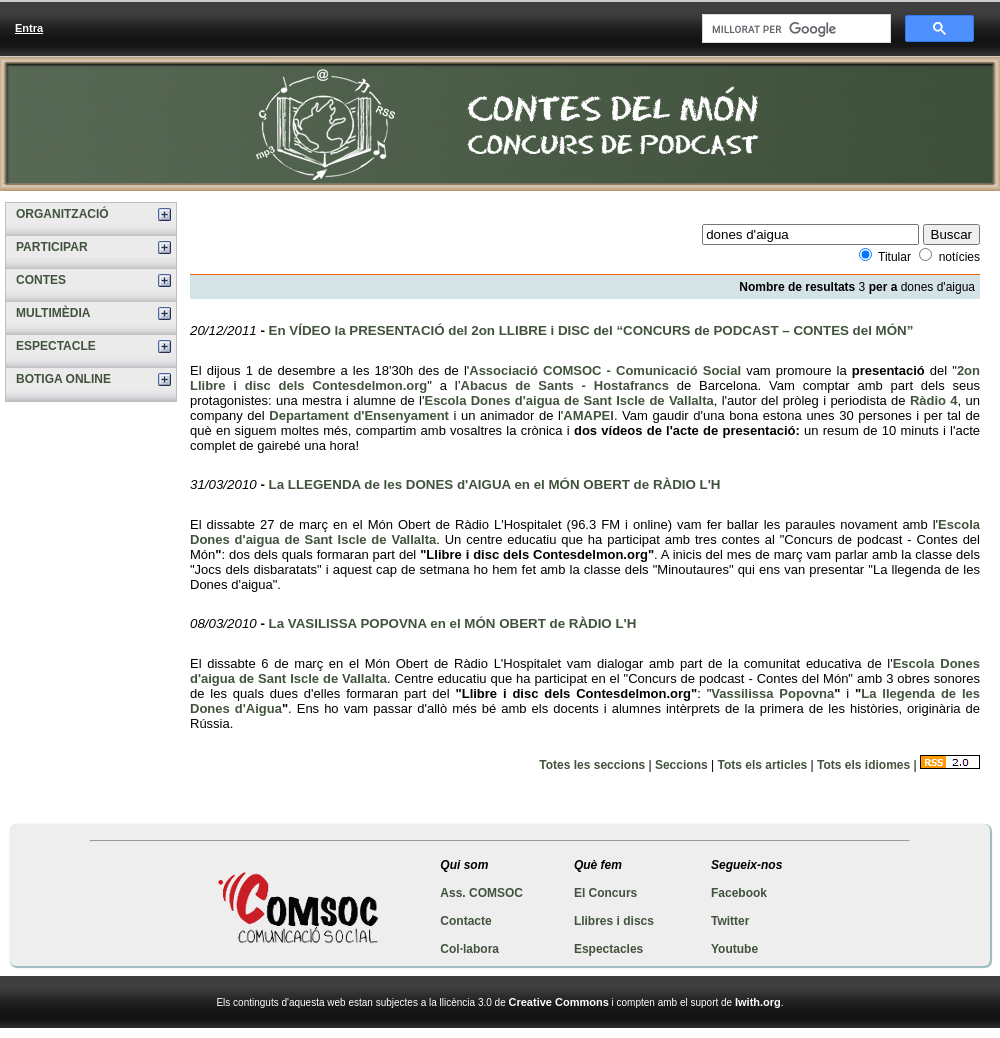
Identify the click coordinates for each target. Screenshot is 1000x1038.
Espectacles (608, 949)
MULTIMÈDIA (53, 313)
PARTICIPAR (52, 247)
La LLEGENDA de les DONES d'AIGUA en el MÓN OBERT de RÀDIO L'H (495, 484)
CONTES (41, 280)
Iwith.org (758, 1002)
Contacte (465, 921)
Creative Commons (559, 1002)
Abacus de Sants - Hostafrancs (565, 385)
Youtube (734, 949)
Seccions (681, 765)
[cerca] (794, 29)
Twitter (730, 921)
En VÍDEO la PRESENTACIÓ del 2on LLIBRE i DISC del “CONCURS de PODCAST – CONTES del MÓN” (591, 330)
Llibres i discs (614, 921)
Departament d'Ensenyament (359, 415)
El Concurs (605, 893)
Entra (29, 28)
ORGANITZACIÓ (62, 214)
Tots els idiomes (863, 765)
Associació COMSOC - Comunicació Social (605, 370)
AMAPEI (588, 415)
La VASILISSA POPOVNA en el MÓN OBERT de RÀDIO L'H (453, 623)
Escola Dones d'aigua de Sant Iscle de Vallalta (568, 400)
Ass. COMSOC (481, 893)
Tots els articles (762, 765)
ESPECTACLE (56, 346)
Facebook (739, 893)
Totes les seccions (592, 765)
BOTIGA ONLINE (63, 379)
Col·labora (469, 949)
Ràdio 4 (934, 400)
